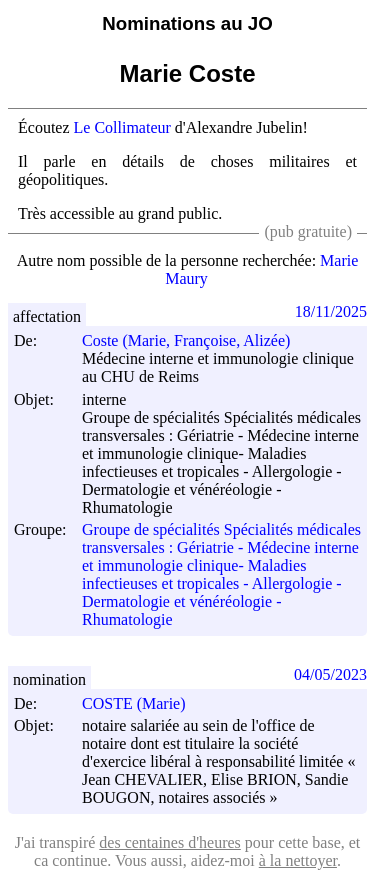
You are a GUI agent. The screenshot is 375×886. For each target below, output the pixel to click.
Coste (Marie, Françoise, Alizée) (195, 340)
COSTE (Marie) (143, 703)
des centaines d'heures (170, 842)
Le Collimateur (122, 127)
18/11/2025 (331, 311)
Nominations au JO (187, 23)
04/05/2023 (330, 674)
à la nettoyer (298, 860)
